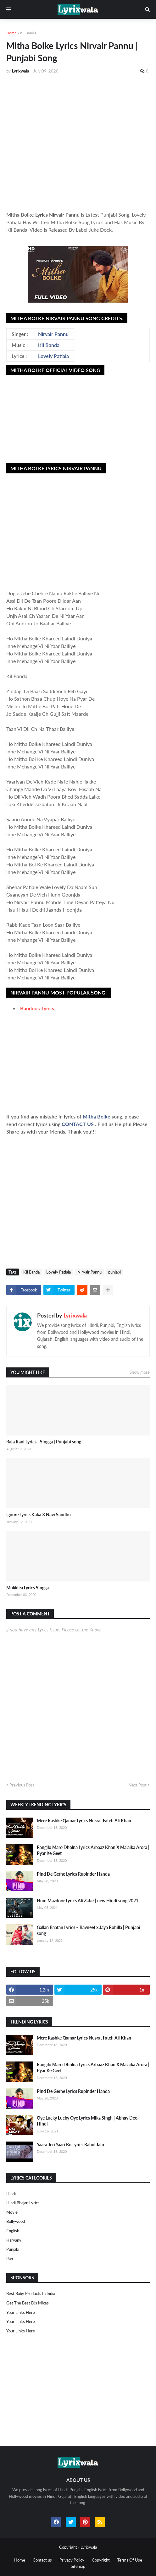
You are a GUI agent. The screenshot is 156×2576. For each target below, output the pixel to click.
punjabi (114, 1272)
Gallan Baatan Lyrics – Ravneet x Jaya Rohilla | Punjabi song (88, 1930)
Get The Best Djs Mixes (27, 2302)
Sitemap (78, 2566)
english (12, 2230)
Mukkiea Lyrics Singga (27, 1587)
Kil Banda (28, 32)
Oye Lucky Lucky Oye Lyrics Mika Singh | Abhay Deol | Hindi (89, 2121)
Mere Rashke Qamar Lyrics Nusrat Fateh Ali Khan (84, 1820)
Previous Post (21, 1784)
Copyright (101, 2560)
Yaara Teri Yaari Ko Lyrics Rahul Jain (70, 2144)
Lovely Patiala (53, 356)
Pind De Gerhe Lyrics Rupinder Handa (73, 1874)
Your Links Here (20, 2312)
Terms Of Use (129, 2560)
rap (9, 2258)
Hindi (11, 2193)
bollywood (15, 2221)
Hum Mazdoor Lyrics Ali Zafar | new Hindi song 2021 (87, 1900)
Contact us (42, 2560)
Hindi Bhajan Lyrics (23, 2202)
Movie (12, 2212)
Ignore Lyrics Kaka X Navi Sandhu (38, 1514)
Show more (140, 1372)
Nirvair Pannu (53, 334)
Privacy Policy (71, 2560)
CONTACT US (78, 1124)
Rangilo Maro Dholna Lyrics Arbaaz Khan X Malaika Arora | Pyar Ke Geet (93, 1850)
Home (11, 32)
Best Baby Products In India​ (30, 2293)
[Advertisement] (78, 140)
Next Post (138, 1784)
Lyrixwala (75, 1315)
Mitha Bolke (97, 1116)
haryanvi (14, 2240)
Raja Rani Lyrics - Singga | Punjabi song (43, 1441)
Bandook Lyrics (37, 1008)
